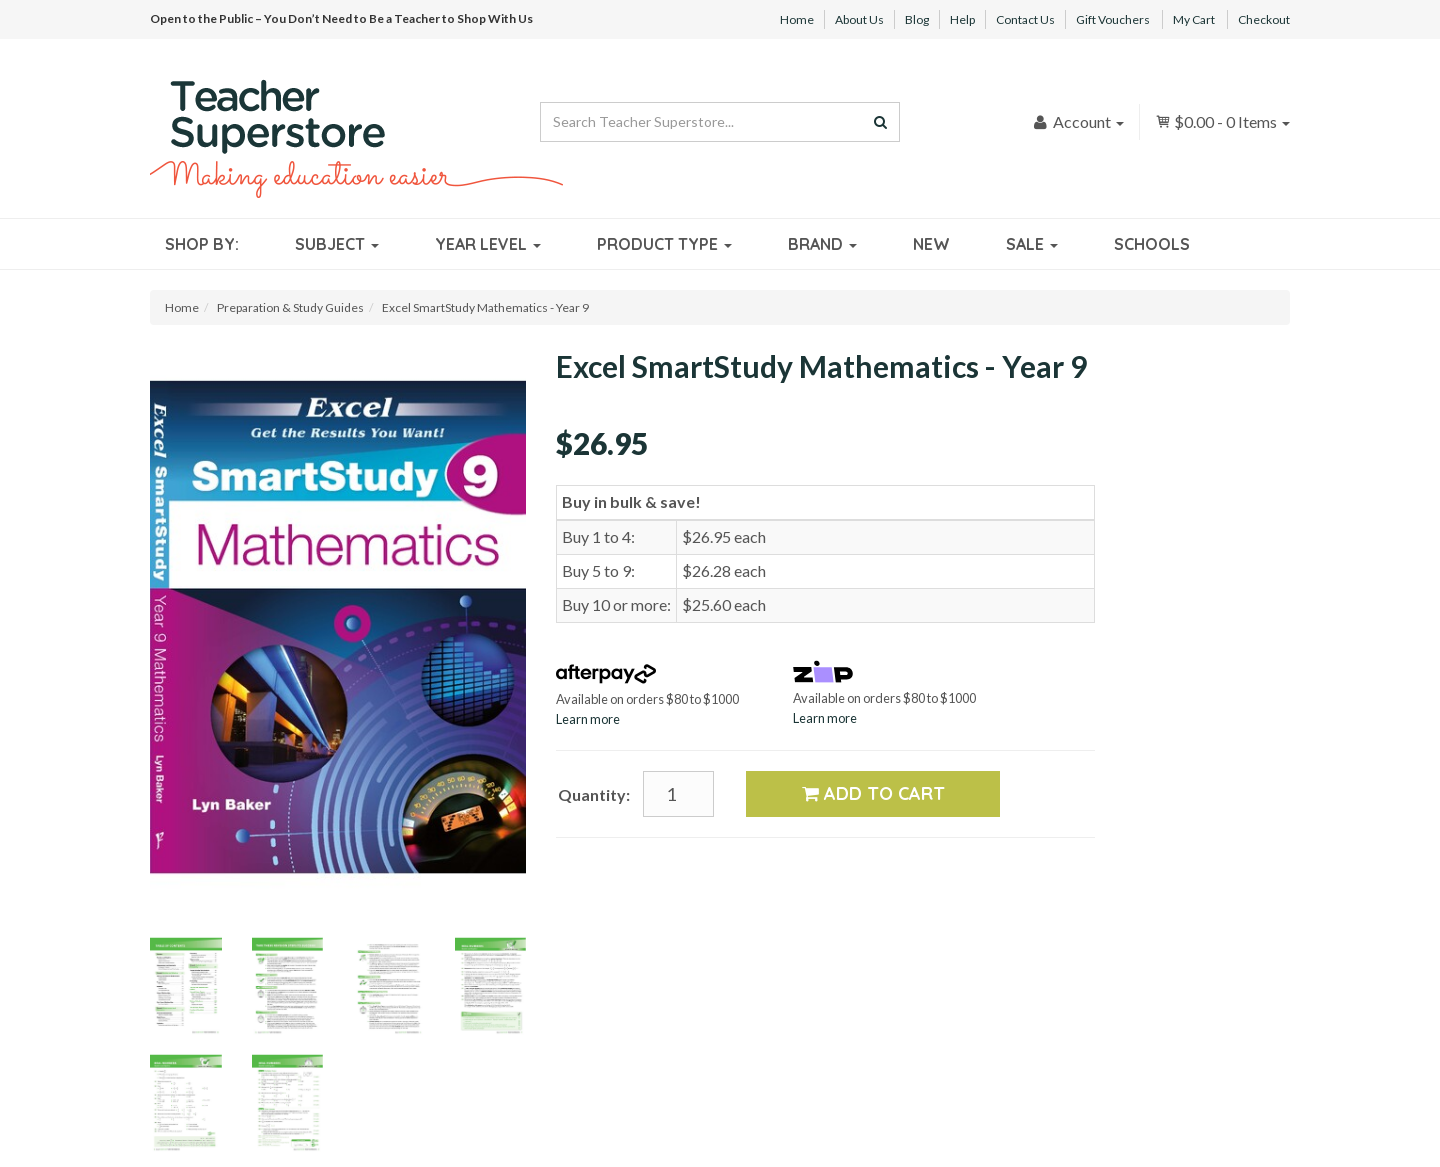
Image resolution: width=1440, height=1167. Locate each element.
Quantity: (594, 794)
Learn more (588, 719)
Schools (1152, 244)
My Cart (1194, 19)
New (931, 244)
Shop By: (202, 244)
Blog (917, 19)
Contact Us (1025, 19)
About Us (859, 19)
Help (962, 19)
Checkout (1264, 19)
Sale (1032, 244)
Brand (822, 244)
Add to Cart (873, 793)
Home (797, 19)
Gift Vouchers (1113, 19)
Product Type (664, 244)
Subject (337, 244)
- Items (1222, 121)
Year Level (488, 244)
